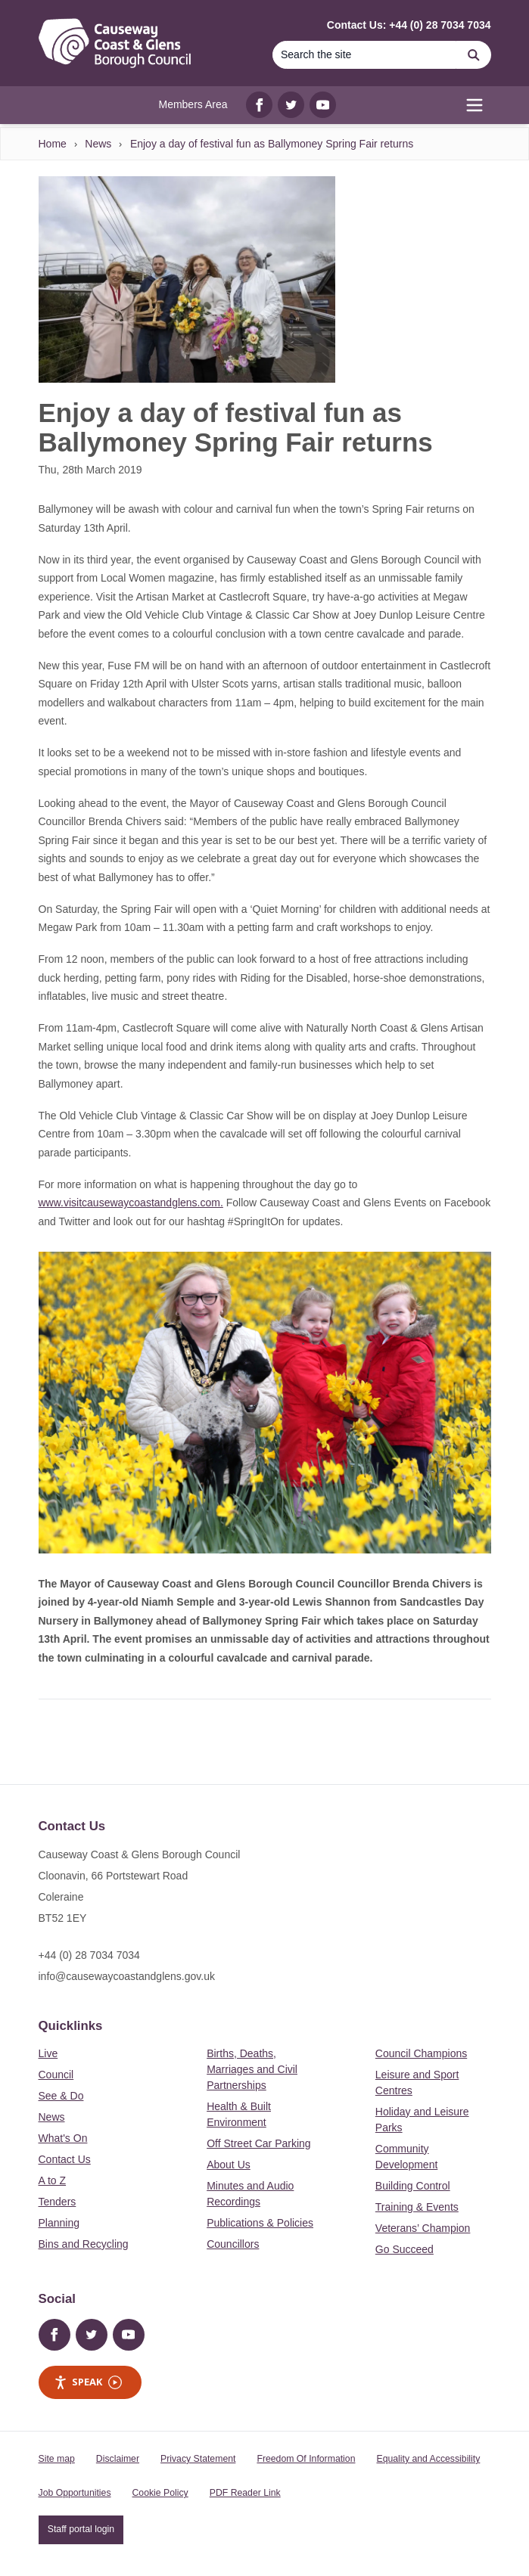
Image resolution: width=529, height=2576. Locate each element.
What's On (63, 2138)
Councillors (233, 2244)
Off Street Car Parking (258, 2143)
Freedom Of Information (306, 2458)
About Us (228, 2165)
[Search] (364, 55)
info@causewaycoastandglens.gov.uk (127, 1976)
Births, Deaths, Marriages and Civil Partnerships (252, 2069)
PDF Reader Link (245, 2493)
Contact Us (65, 2159)
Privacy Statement (197, 2458)
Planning (59, 2223)
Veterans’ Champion (423, 2228)
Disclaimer (117, 2458)
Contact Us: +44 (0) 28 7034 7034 (409, 25)
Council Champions (421, 2053)
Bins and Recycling (84, 2244)
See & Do (61, 2096)
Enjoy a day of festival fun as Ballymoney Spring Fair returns (271, 144)
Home (53, 144)
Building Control (412, 2186)
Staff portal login (81, 2529)
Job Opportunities (75, 2493)
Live (48, 2053)
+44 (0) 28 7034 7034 (89, 1955)
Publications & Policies (260, 2223)
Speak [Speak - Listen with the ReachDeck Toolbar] (88, 2382)
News (98, 144)
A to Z (53, 2180)
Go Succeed (404, 2249)
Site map (57, 2458)
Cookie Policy (160, 2493)
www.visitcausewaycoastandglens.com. (131, 1202)
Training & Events (417, 2207)
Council (56, 2075)
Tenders (57, 2202)
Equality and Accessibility (428, 2458)
